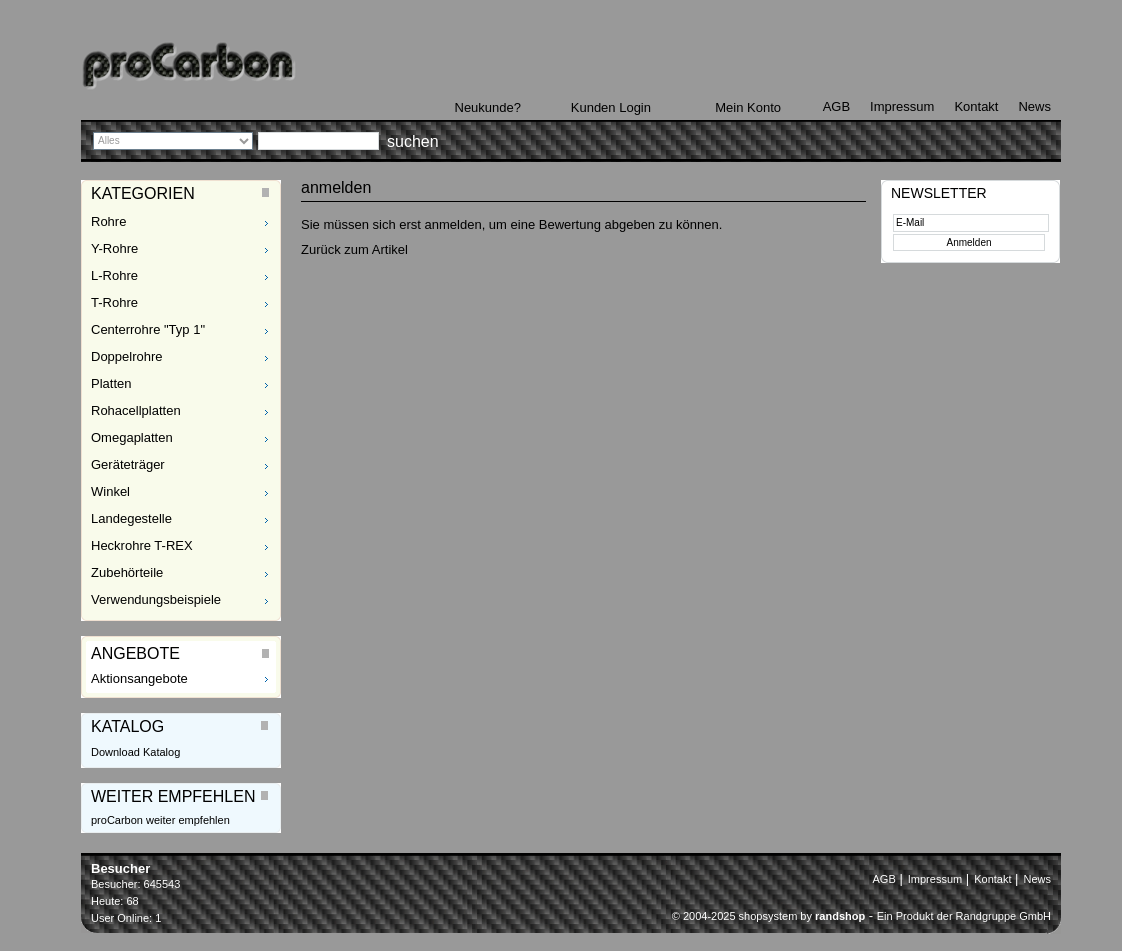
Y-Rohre (114, 248)
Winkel (110, 491)
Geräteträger (128, 464)
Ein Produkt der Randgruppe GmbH (964, 916)
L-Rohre (114, 275)
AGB (836, 106)
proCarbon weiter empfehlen (160, 820)
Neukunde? (488, 107)
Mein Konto (748, 107)
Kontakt (976, 106)
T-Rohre (114, 302)
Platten (111, 383)
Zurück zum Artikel (354, 249)
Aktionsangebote (139, 678)
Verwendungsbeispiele (156, 599)
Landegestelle (131, 518)
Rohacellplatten (136, 410)
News (1034, 106)
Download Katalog (135, 752)
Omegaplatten (132, 437)
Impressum (902, 106)
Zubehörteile (127, 572)
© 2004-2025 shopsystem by (768, 916)
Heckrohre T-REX (142, 545)
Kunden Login (611, 107)
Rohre (108, 221)
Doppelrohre (127, 356)
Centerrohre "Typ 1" (148, 329)
